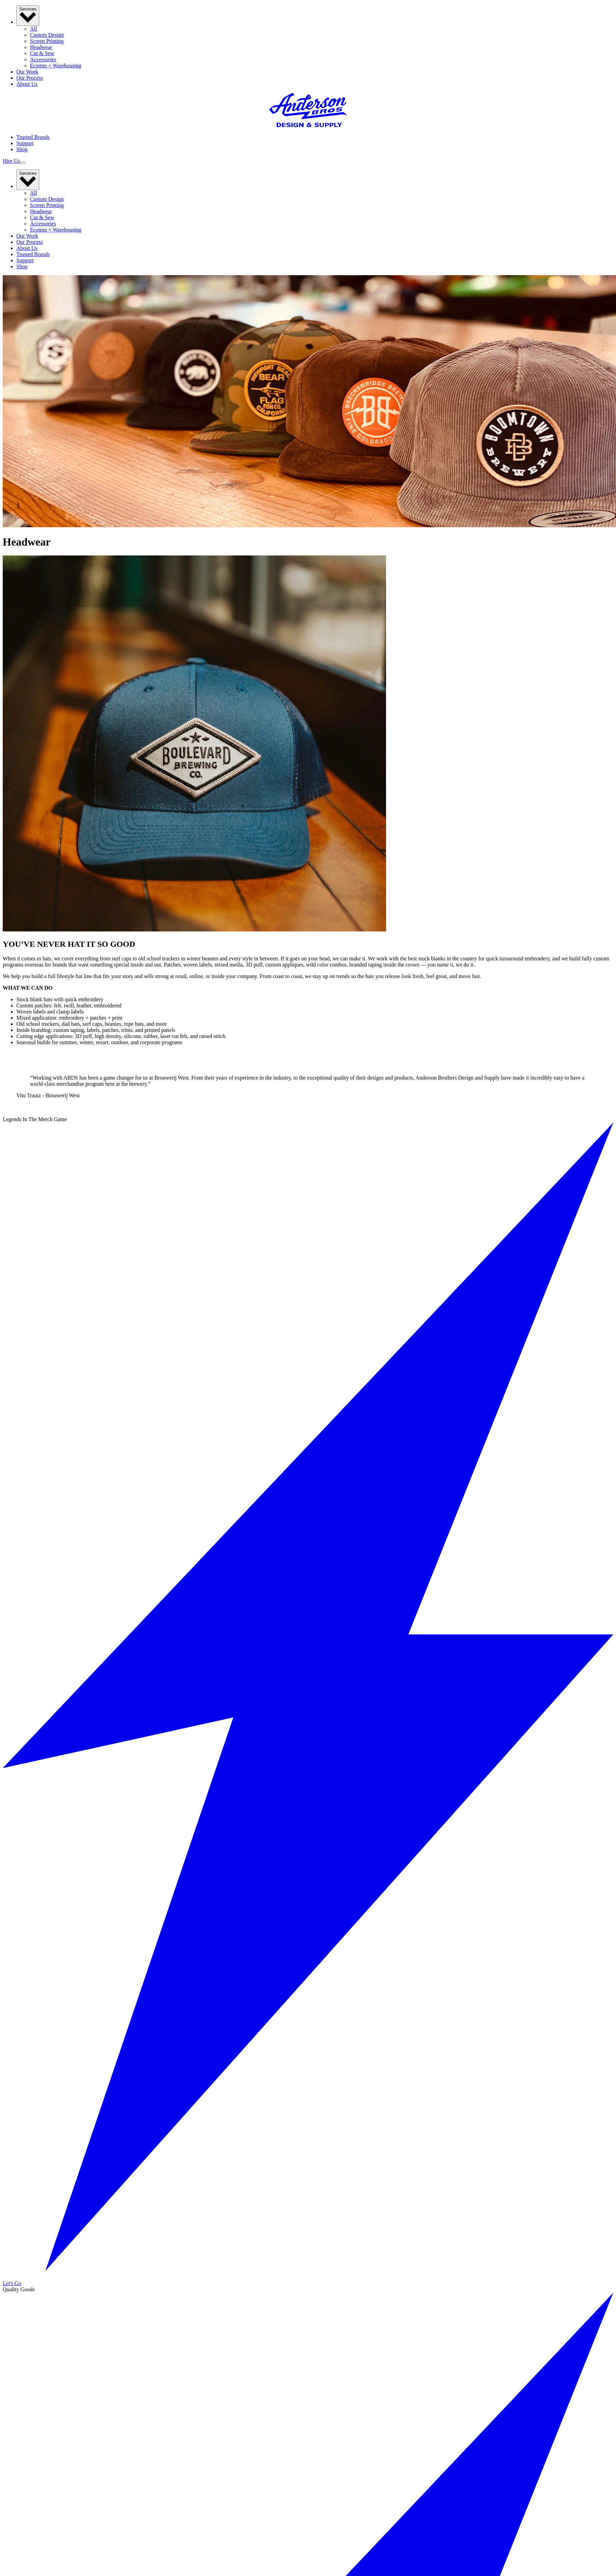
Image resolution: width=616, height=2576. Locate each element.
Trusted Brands (33, 137)
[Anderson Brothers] (308, 125)
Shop (22, 149)
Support (25, 143)
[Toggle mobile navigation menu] (22, 163)
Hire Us (11, 161)
